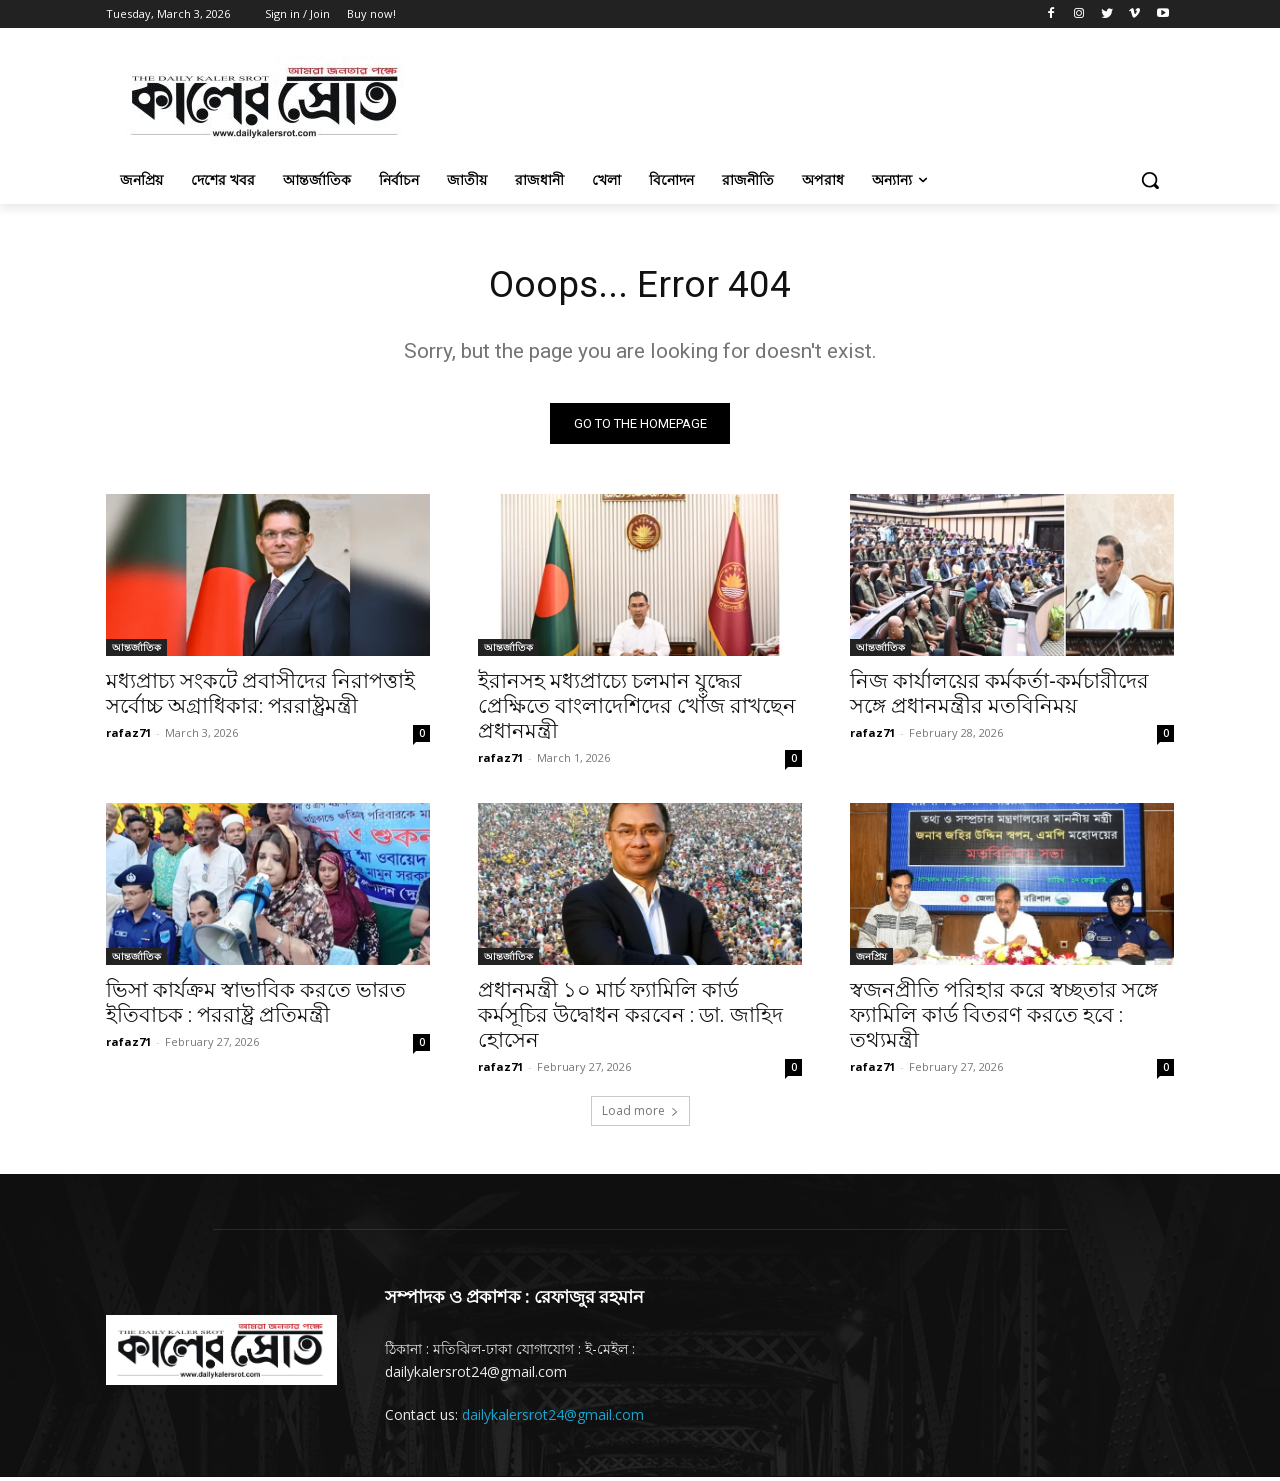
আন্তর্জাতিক (136, 651)
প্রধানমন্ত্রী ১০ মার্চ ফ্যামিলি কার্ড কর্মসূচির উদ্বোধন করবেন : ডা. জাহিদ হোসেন (630, 1019)
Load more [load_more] (640, 1114)
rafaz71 (128, 736)
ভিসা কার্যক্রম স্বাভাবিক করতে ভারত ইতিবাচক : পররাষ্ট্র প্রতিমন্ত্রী (256, 1006)
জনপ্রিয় (871, 960)
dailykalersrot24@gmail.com (553, 1418)
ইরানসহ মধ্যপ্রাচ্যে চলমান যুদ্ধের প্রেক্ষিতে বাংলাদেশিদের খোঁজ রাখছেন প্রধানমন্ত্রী (637, 710)
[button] (1150, 180)
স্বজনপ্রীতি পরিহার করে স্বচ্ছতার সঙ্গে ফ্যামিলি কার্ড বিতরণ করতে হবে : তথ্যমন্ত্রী (1004, 1019)
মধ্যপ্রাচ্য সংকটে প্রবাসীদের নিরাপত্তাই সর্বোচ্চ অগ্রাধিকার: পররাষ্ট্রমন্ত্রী (260, 697)
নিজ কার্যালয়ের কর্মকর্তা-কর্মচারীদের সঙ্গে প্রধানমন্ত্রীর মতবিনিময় (999, 697)
